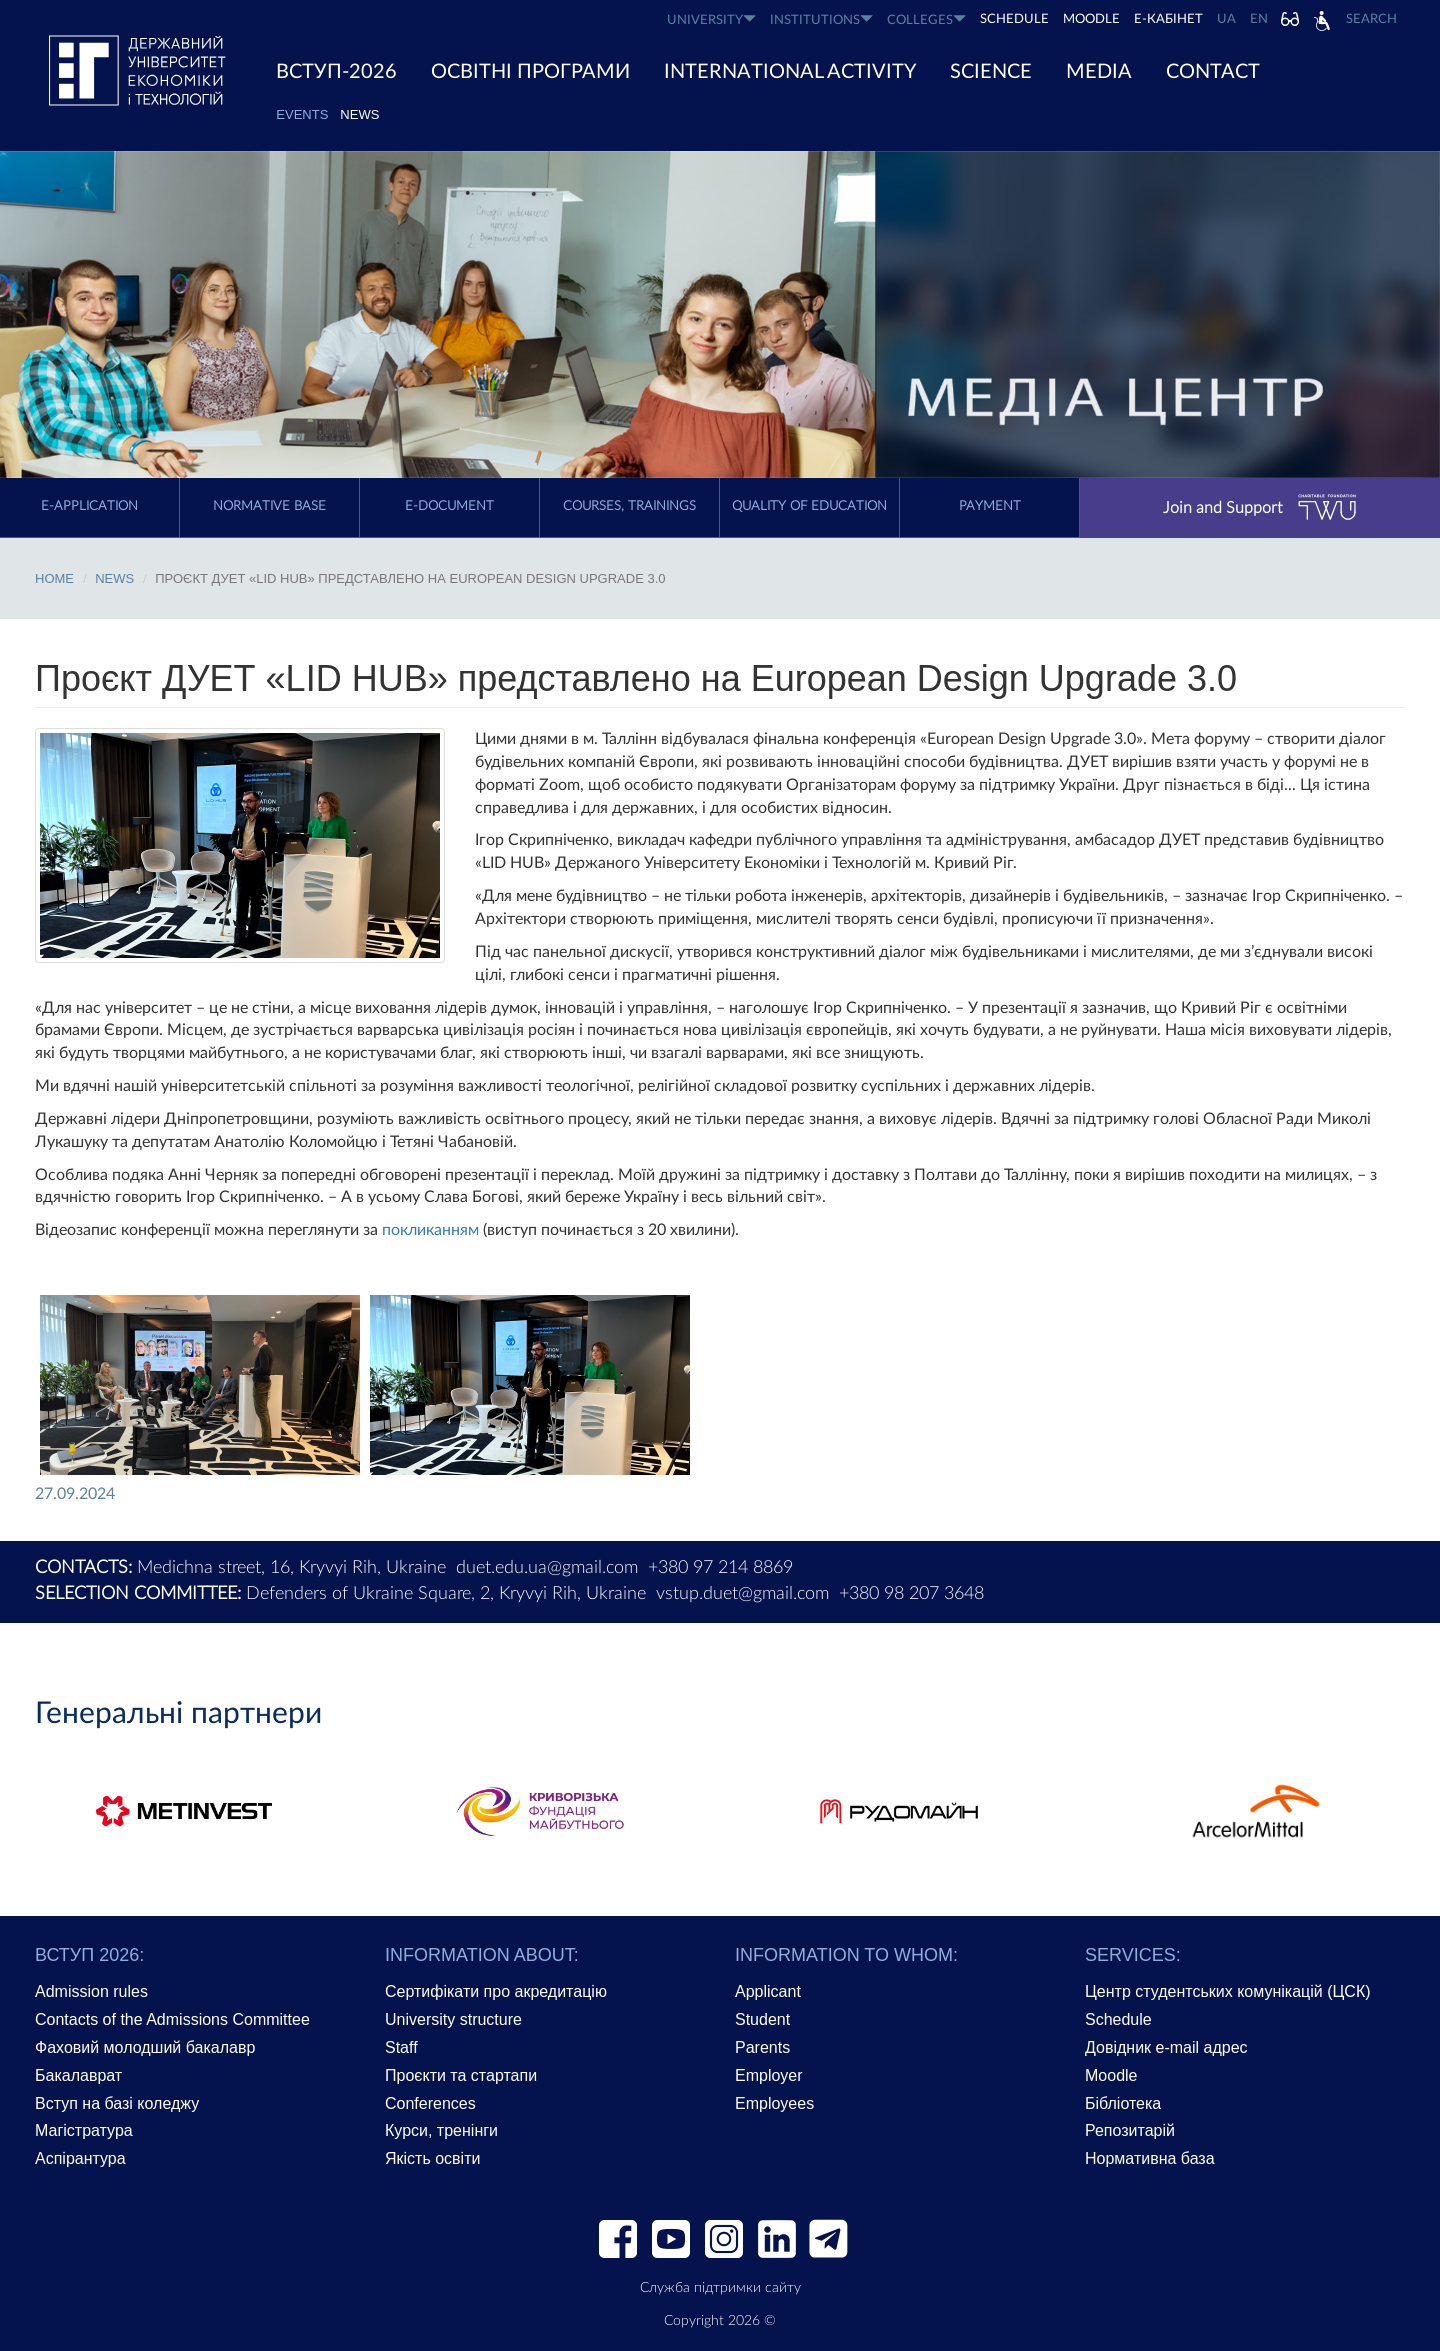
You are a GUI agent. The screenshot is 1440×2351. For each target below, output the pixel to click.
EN (1259, 19)
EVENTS (302, 114)
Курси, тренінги (441, 2130)
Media (1099, 72)
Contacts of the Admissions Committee (172, 2019)
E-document (449, 506)
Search (1371, 19)
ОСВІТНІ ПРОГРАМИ (530, 72)
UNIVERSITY (711, 19)
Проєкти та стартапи (461, 2075)
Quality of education (809, 506)
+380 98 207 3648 (911, 1594)
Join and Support (1260, 508)
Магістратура (84, 2130)
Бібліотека (1123, 2103)
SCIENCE (991, 72)
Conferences (430, 2103)
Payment (990, 506)
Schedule (1118, 2019)
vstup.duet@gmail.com (742, 1594)
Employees (774, 2103)
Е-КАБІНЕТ (1168, 19)
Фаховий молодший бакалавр (145, 2047)
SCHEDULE (1014, 19)
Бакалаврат (78, 2075)
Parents (762, 2047)
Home (54, 578)
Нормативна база (1150, 2158)
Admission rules (91, 1991)
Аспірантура (80, 2158)
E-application (89, 506)
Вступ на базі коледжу (117, 2103)
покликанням (430, 1230)
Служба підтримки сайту (720, 2288)
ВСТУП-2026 (336, 72)
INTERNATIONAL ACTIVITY (790, 72)
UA (1226, 19)
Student (762, 2019)
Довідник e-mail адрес (1166, 2047)
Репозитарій (1130, 2130)
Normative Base (269, 506)
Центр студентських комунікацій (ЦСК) (1228, 1991)
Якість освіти (432, 2158)
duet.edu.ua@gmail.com (547, 1568)
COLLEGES (926, 19)
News (359, 114)
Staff (401, 2047)
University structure (453, 2019)
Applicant (768, 1991)
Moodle (1091, 19)
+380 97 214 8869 (720, 1568)
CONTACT (1213, 72)
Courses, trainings (629, 506)
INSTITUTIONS (821, 19)
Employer (769, 2075)
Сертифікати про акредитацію (496, 1991)
